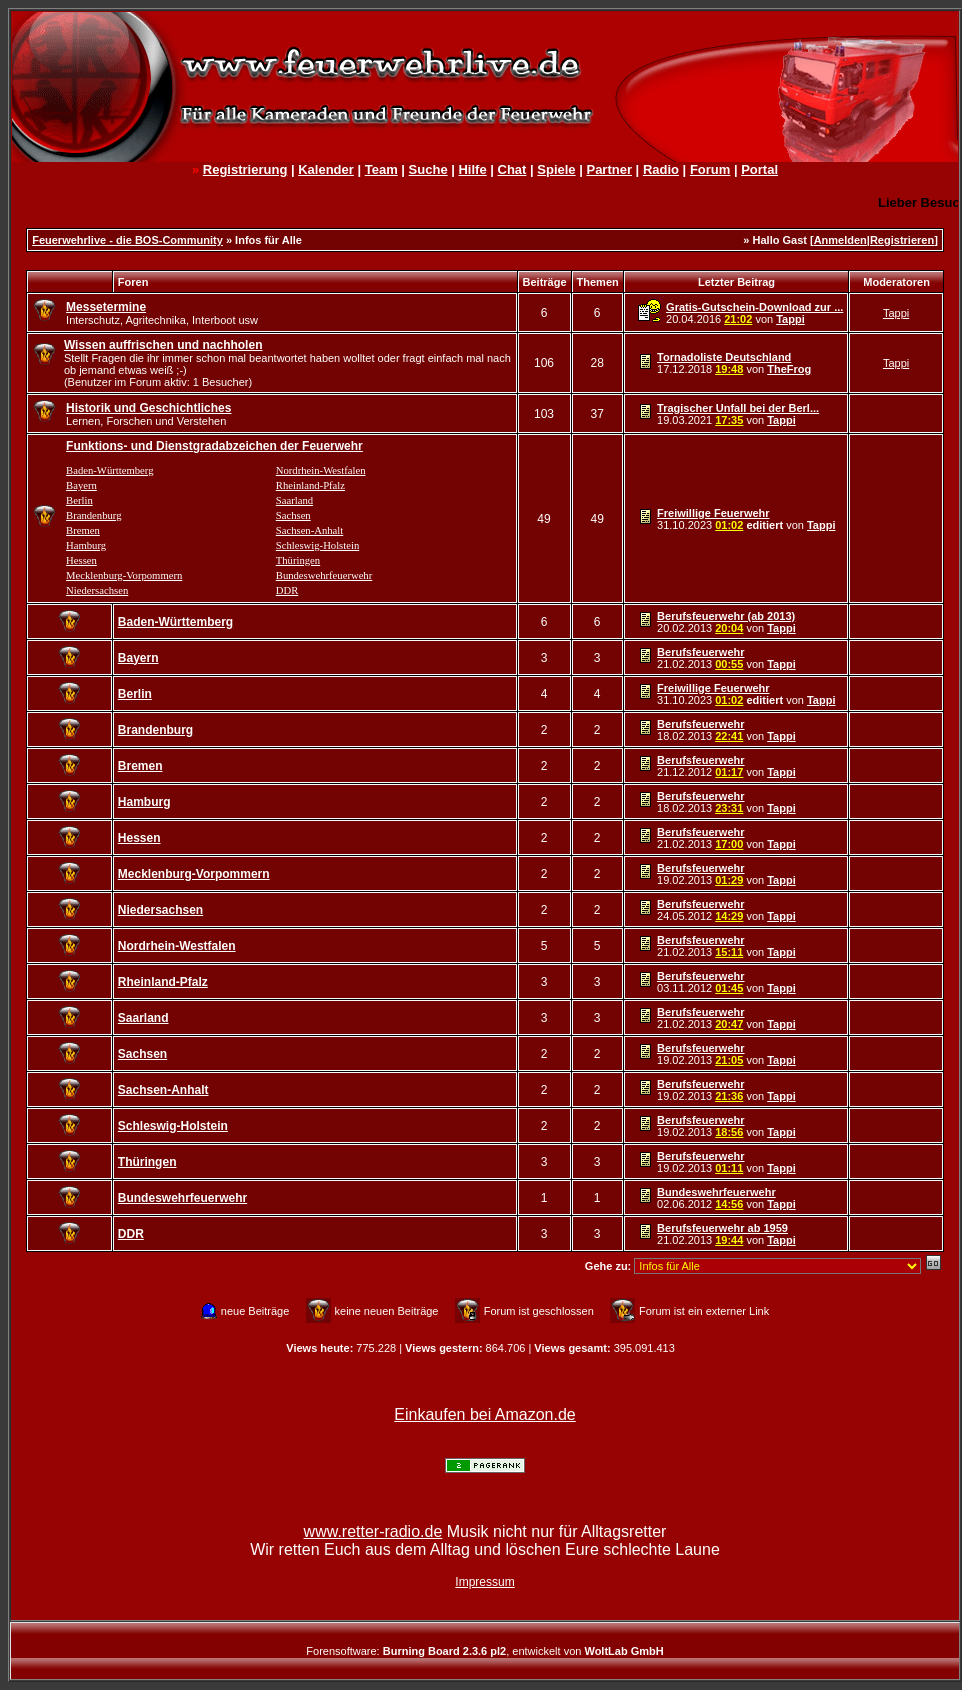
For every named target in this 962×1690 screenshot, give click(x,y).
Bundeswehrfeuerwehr (324, 575)
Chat (512, 169)
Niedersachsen (97, 590)
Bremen (83, 530)
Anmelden (840, 240)
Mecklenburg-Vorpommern (124, 575)
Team (381, 169)
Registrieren (902, 240)
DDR (287, 590)
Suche (428, 169)
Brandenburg (93, 515)
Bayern (81, 485)
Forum (710, 169)
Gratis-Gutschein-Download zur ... (754, 307)
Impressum (484, 1582)
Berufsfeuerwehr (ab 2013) (726, 616)
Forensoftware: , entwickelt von (484, 1651)
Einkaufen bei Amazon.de (484, 1414)
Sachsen (293, 515)
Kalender (326, 169)
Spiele (556, 169)
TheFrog (789, 369)
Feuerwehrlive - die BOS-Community (127, 240)
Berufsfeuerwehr (700, 652)
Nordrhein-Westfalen (321, 470)
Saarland (294, 500)
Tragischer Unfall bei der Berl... (738, 408)
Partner (609, 169)
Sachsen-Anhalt (309, 530)
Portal (759, 169)
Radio (661, 169)
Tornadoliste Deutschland (724, 357)
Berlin (79, 500)
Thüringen (298, 560)
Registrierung (245, 169)
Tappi (790, 319)
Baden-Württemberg (109, 470)
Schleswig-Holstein (317, 545)
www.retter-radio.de (373, 1531)
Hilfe (472, 169)
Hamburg (86, 545)
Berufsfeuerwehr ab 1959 (722, 1228)
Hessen (81, 560)
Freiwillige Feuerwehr (713, 513)
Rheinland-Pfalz (310, 485)
